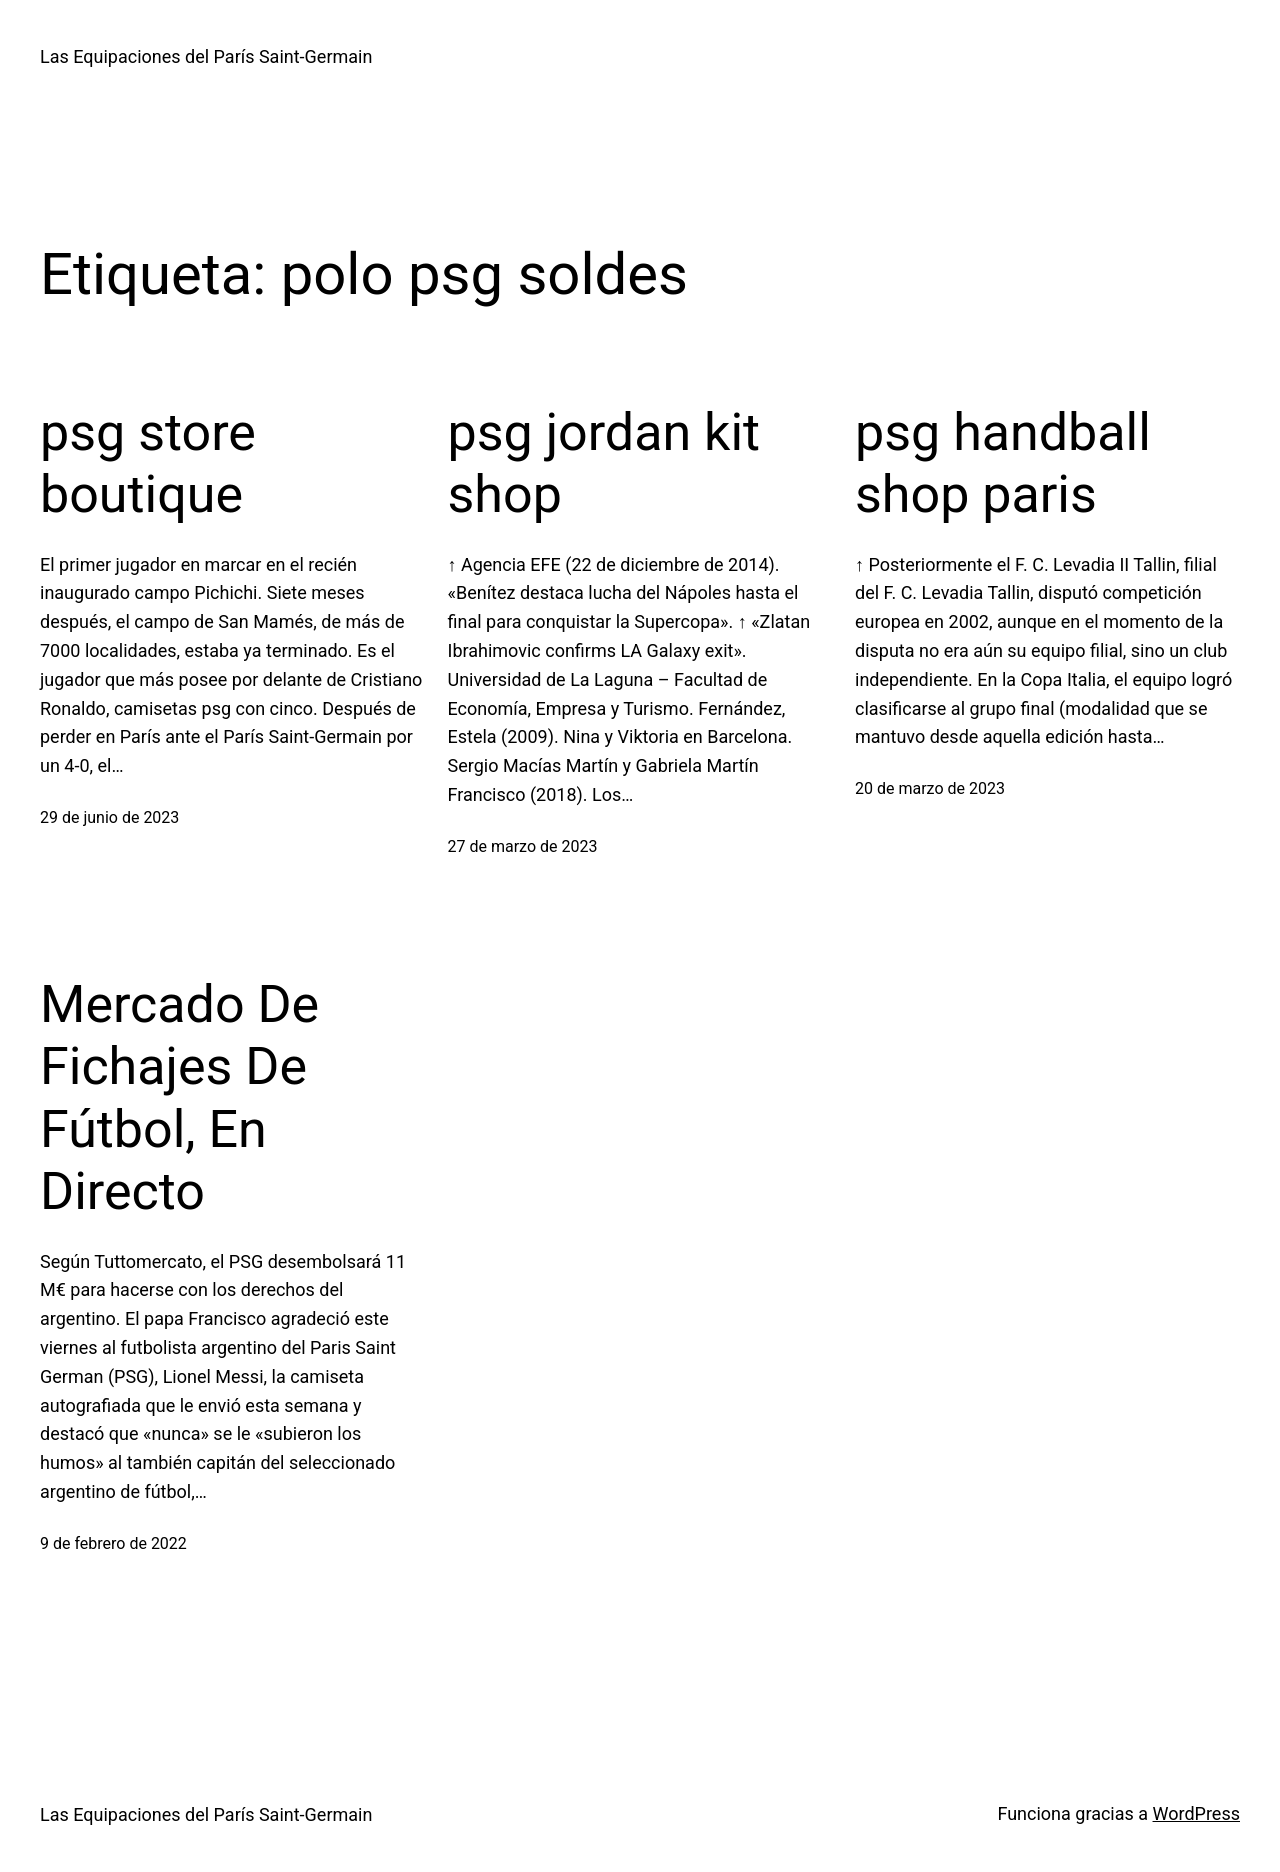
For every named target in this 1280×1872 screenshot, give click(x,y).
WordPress (1196, 1813)
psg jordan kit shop (604, 463)
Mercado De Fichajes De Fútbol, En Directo (179, 1098)
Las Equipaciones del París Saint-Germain (206, 56)
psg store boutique (148, 463)
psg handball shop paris (1003, 463)
